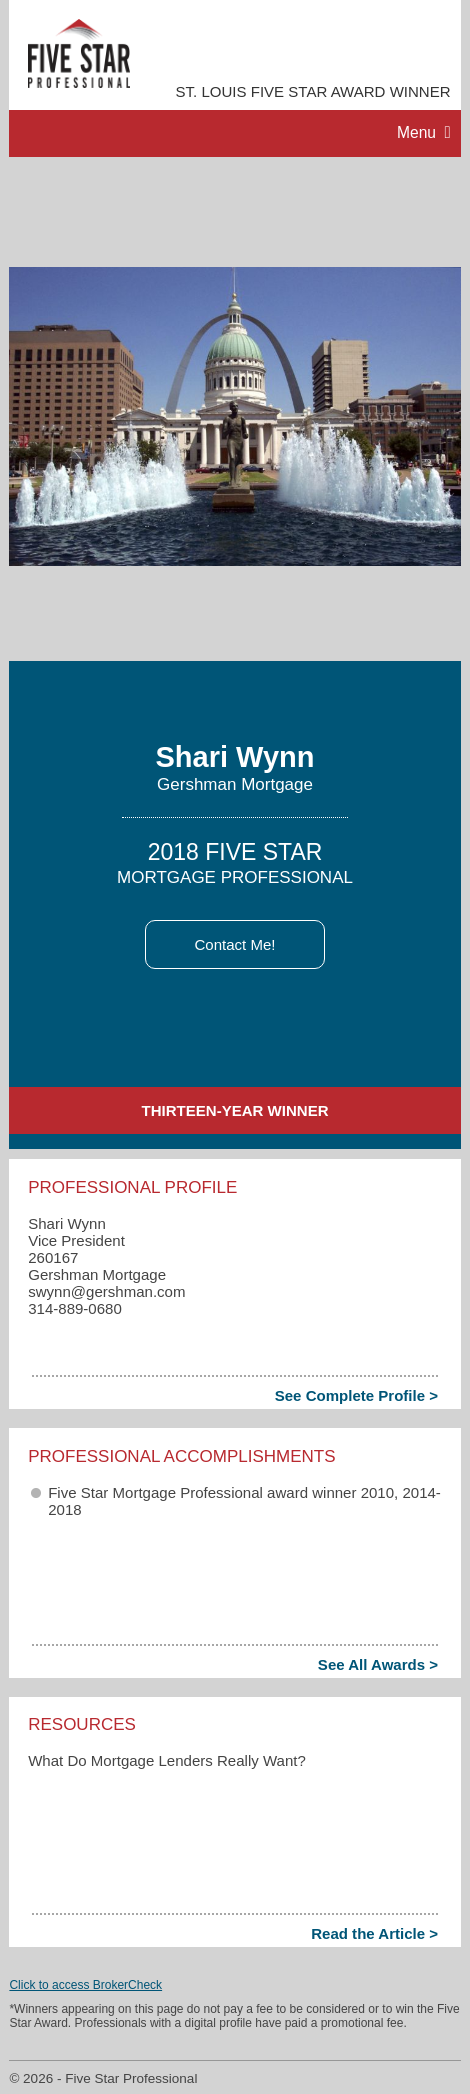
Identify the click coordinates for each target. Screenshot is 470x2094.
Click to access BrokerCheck (85, 1985)
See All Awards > (378, 1664)
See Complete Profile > (356, 1395)
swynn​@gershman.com (106, 1291)
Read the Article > (374, 1933)
